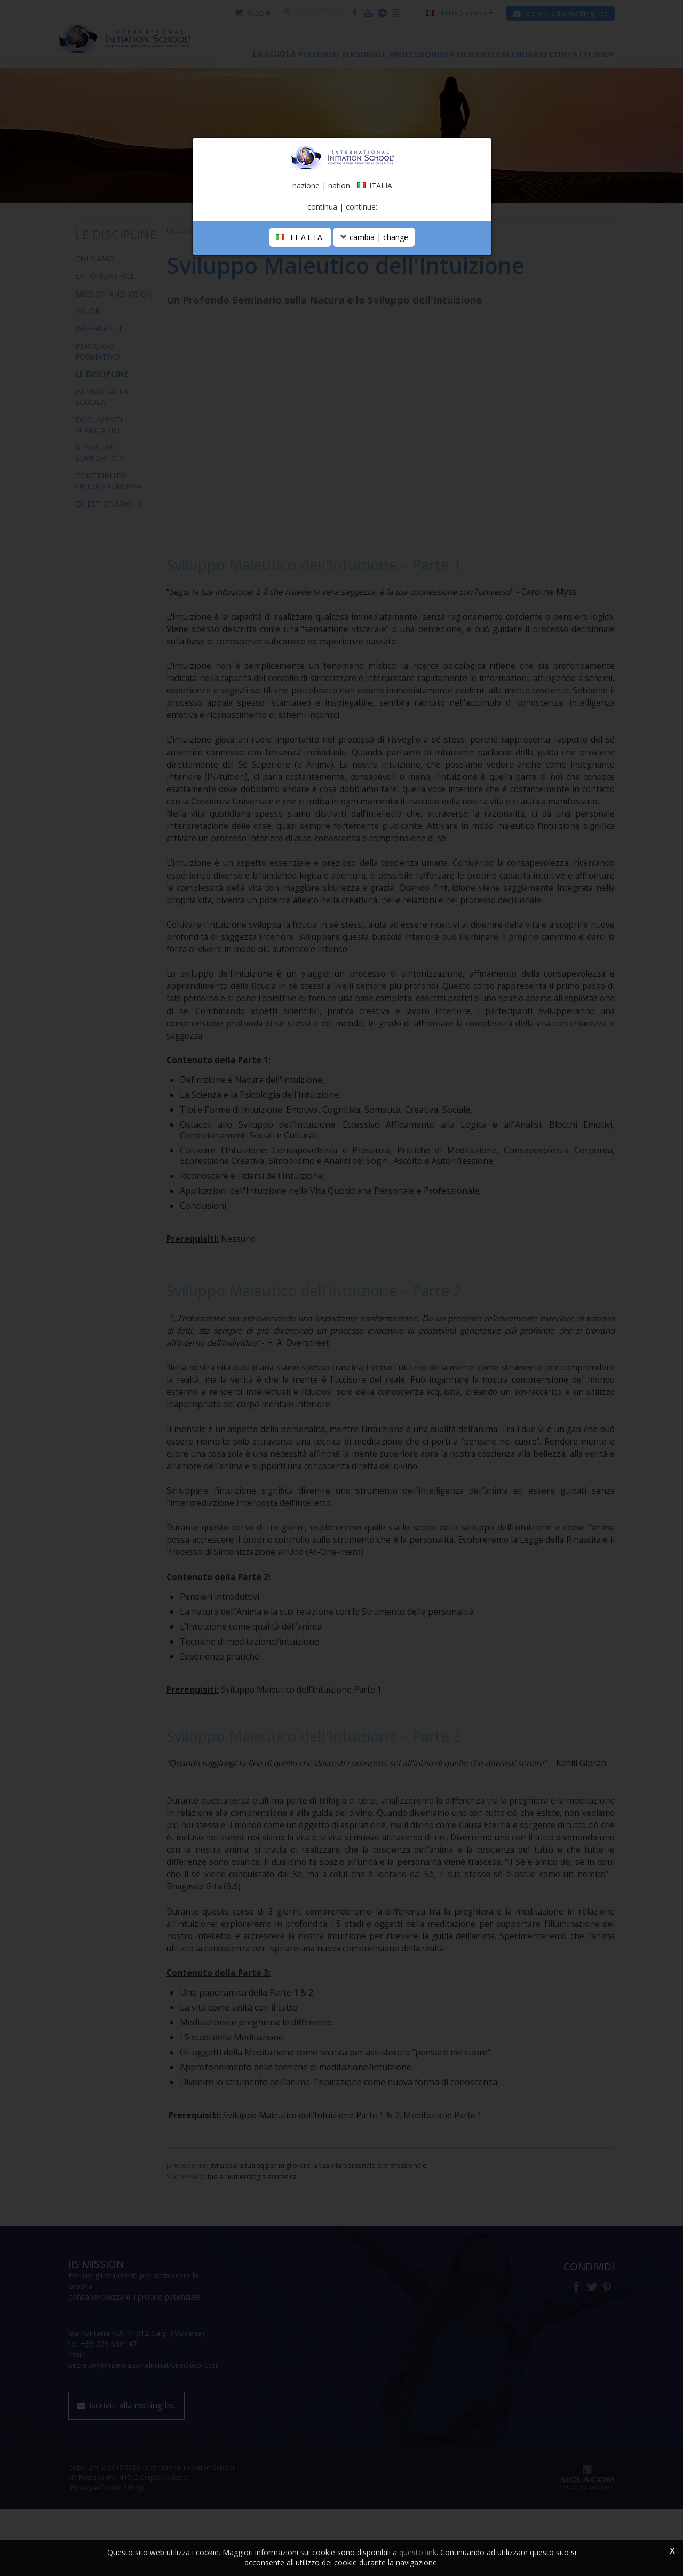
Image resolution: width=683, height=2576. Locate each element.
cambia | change (374, 358)
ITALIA (300, 358)
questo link (417, 2552)
